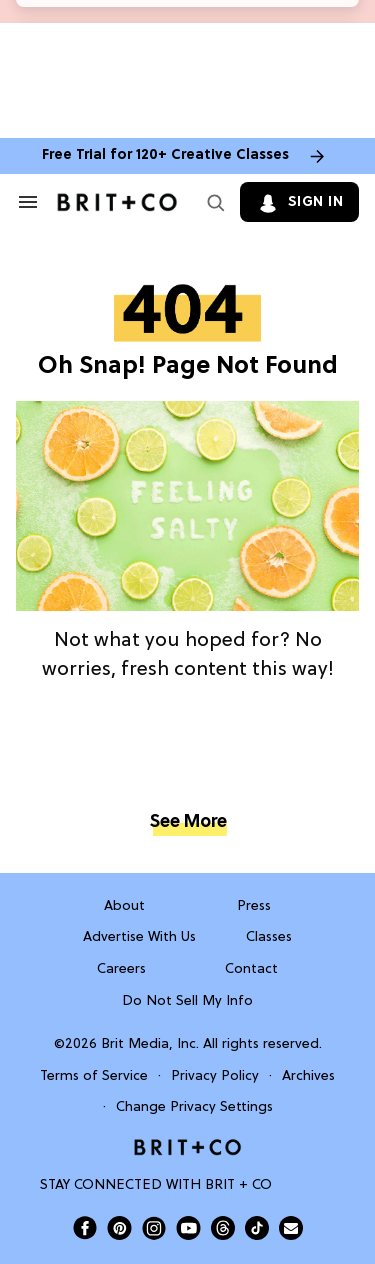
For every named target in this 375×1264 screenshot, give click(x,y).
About (124, 906)
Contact (251, 969)
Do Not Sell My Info (187, 1001)
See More (188, 822)
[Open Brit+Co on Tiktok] (257, 1228)
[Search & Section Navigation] (28, 202)
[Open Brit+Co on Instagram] (154, 1228)
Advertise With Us (139, 937)
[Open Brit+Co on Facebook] (85, 1228)
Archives (308, 1076)
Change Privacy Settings (194, 1107)
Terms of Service (94, 1076)
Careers (121, 969)
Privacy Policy (215, 1076)
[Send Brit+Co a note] (291, 1228)
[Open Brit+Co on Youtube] (188, 1227)
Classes (269, 937)
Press (254, 906)
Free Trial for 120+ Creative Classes (165, 155)
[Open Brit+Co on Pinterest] (119, 1227)
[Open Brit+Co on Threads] (223, 1228)
